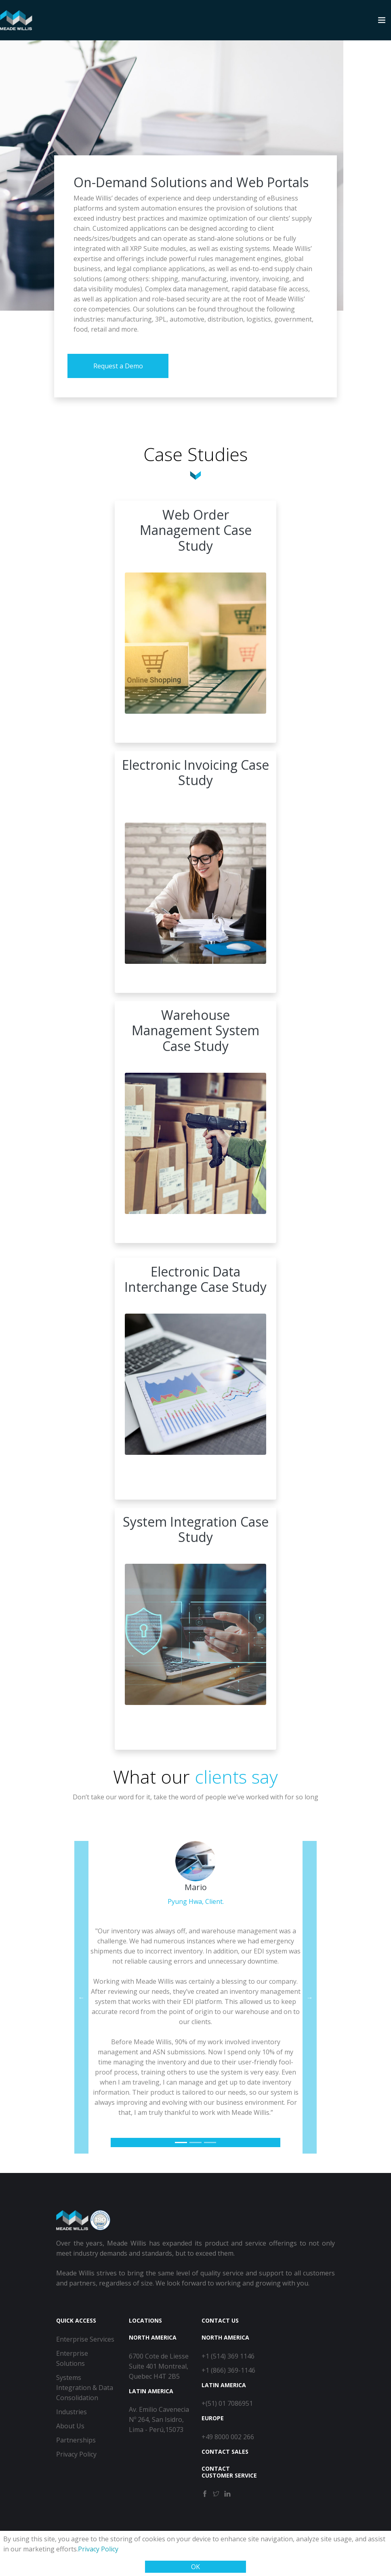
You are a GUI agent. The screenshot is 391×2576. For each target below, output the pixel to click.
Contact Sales (225, 2451)
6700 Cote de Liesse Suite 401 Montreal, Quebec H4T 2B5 (159, 2366)
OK (195, 2566)
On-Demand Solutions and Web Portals (191, 182)
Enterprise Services (85, 2339)
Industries (71, 2411)
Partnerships (76, 2440)
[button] (81, 1997)
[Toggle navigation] (381, 20)
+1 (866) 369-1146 (228, 2370)
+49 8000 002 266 (228, 2436)
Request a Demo (118, 365)
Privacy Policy (98, 2549)
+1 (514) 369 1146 (228, 2356)
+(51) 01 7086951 (227, 2403)
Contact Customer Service (229, 2472)
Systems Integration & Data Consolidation (84, 2387)
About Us (70, 2425)
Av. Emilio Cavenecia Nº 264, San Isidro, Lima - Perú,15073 (159, 2419)
